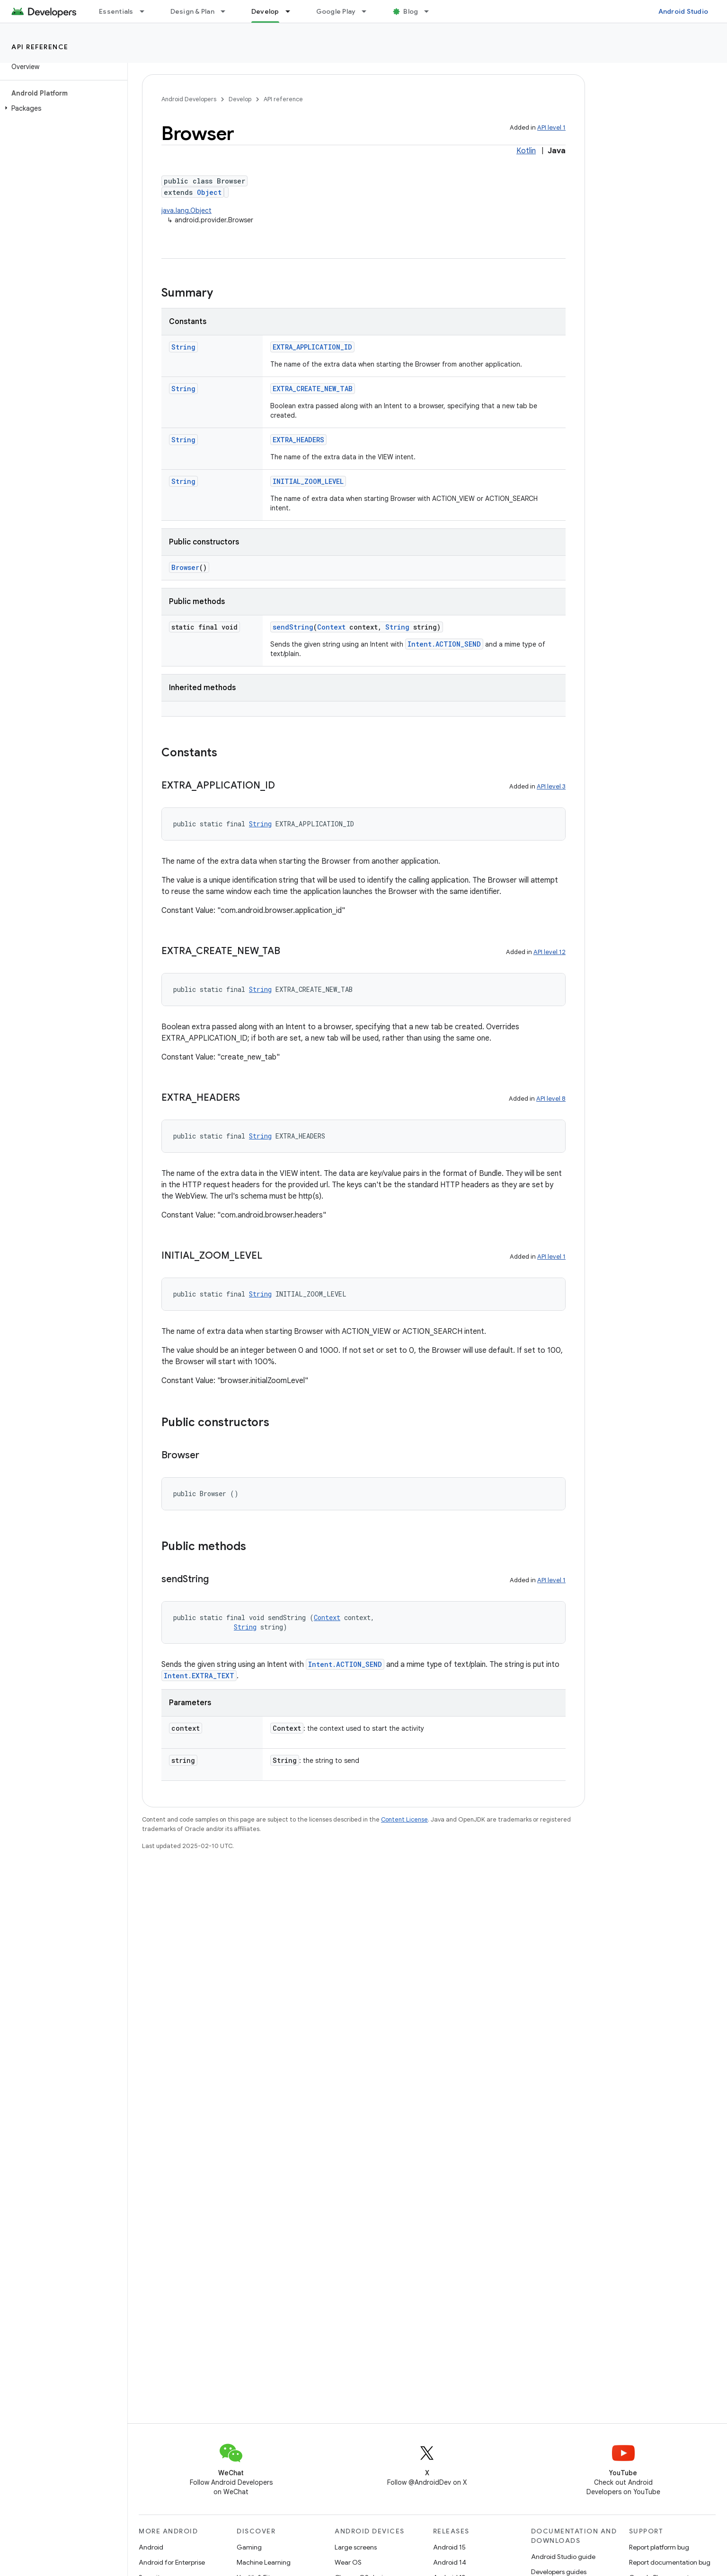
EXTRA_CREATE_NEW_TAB (313, 388)
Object (209, 192)
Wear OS (348, 2562)
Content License (404, 1819)
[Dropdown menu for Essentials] (146, 11)
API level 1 (551, 127)
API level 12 (549, 952)
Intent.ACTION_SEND (444, 644)
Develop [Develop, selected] (265, 11)
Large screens (356, 2547)
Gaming (249, 2547)
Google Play (336, 11)
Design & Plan (192, 11)
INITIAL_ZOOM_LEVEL (308, 481)
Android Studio (683, 11)
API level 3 (551, 786)
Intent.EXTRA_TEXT (199, 1675)
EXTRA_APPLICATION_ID (312, 346)
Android (151, 2547)
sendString (293, 626)
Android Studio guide (563, 2556)
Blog (410, 11)
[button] (62, 108)
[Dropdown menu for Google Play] (368, 11)
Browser (185, 567)
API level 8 (551, 1099)
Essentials (116, 11)
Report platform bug (659, 2547)
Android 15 (449, 2547)
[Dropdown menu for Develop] (292, 11)
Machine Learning (264, 2562)
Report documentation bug (669, 2562)
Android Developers (188, 99)
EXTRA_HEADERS (298, 439)
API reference (40, 47)
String (183, 346)
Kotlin (526, 151)
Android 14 (449, 2562)
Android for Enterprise (172, 2562)
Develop (240, 99)
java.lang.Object (186, 210)
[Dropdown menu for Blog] (430, 11)
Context (331, 626)
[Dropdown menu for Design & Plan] (227, 11)
